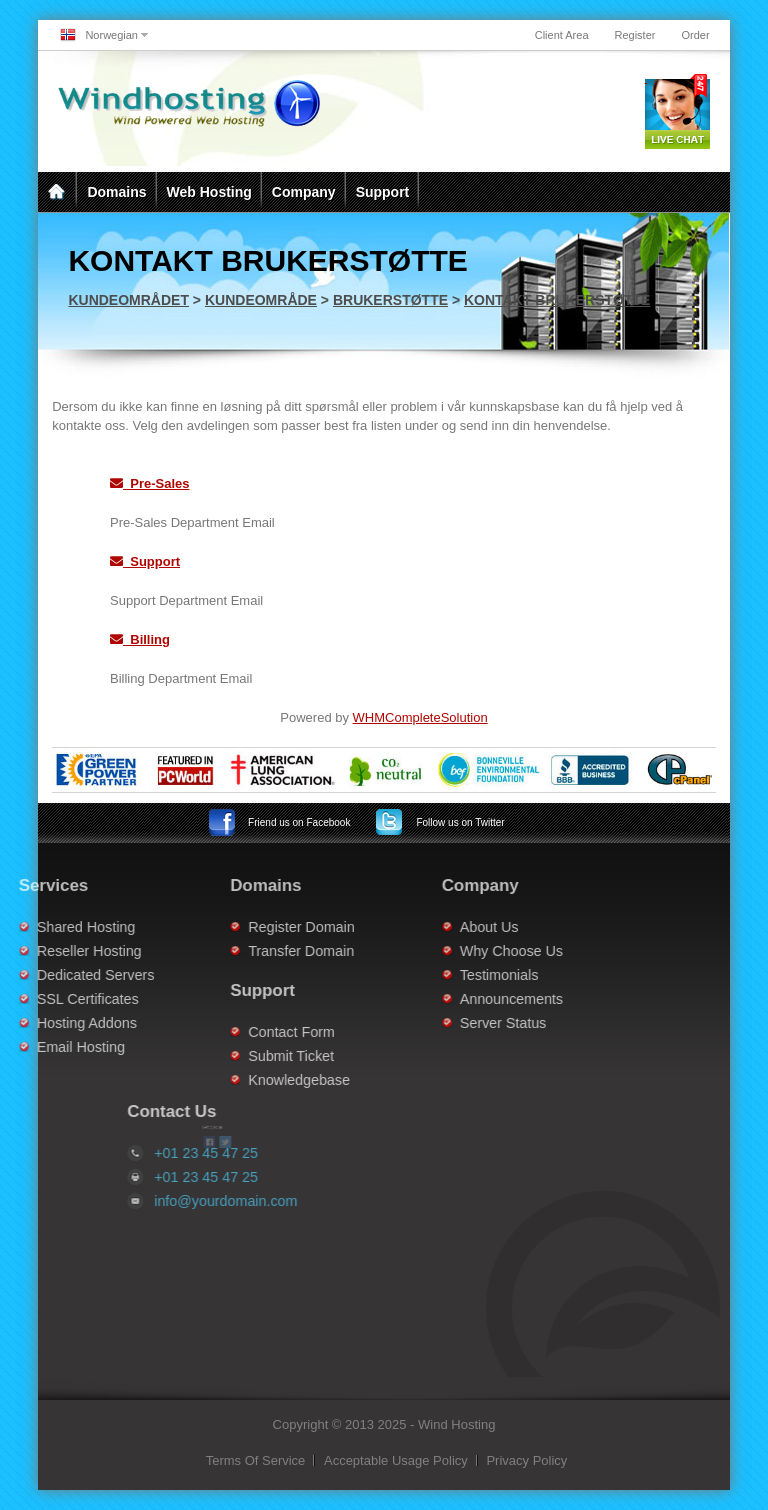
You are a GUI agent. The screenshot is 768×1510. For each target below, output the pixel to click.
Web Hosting (209, 192)
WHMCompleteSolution (420, 717)
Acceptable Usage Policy (396, 1460)
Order (695, 35)
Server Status (453, 1023)
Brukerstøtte (390, 300)
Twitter (460, 822)
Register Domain (252, 927)
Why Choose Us (461, 951)
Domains (116, 192)
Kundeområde (261, 300)
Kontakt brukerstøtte (557, 300)
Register (635, 35)
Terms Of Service (256, 1460)
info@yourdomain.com (275, 1201)
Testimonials (449, 975)
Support (383, 192)
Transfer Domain (252, 951)
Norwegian (111, 35)
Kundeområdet (128, 300)
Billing (140, 639)
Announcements (461, 999)
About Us (439, 927)
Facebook (299, 822)
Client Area (562, 35)
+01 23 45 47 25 (256, 1177)
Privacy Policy (526, 1460)
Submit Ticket (242, 1056)
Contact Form (242, 1032)
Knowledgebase (250, 1080)
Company (304, 192)
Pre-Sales (150, 483)
